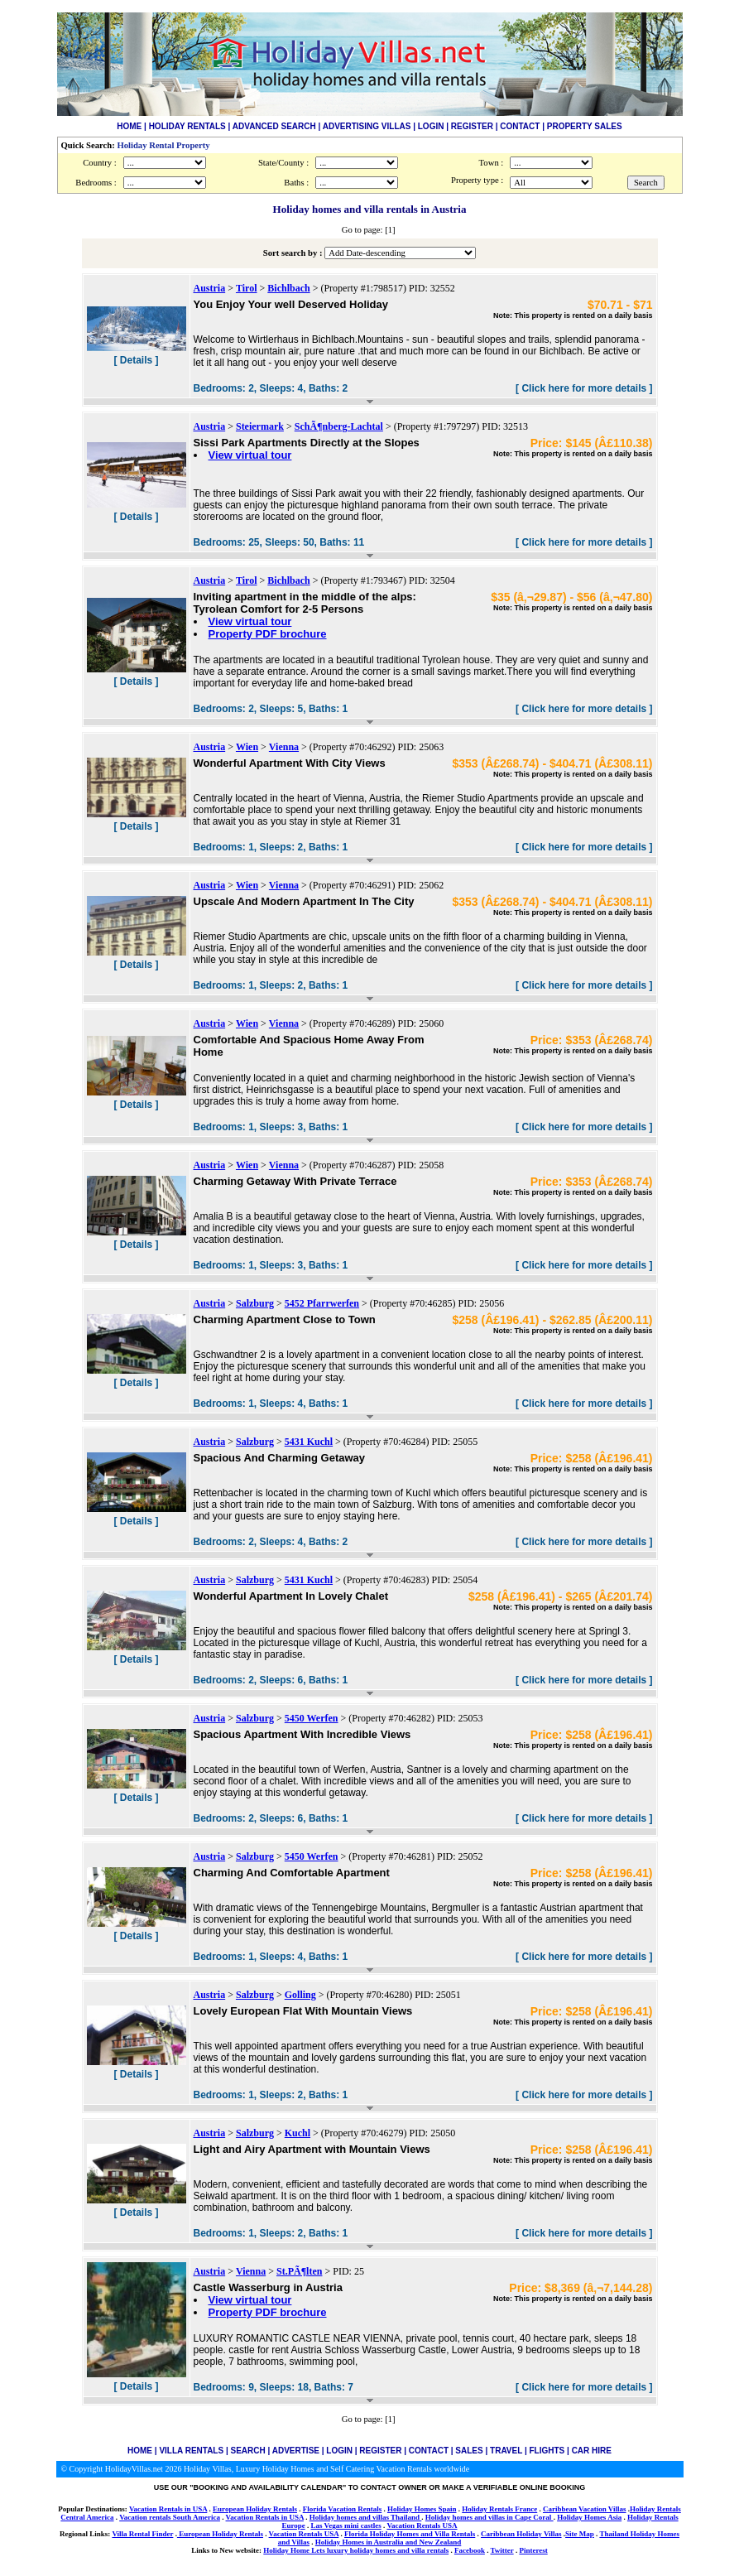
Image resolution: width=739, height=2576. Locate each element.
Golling (300, 1995)
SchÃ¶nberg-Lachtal (339, 426)
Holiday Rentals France (499, 2509)
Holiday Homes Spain (422, 2509)
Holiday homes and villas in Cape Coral (489, 2517)
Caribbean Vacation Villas (584, 2509)
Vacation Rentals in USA (168, 2509)
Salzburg (255, 1303)
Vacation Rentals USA (421, 2525)
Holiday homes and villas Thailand (366, 2517)
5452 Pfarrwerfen (322, 1303)
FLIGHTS (546, 2450)
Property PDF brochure (268, 634)
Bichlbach (288, 288)
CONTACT (520, 126)
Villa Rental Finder (142, 2534)
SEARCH (248, 2450)
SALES (468, 2450)
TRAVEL (506, 2450)
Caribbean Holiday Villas (521, 2534)
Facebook (469, 2550)
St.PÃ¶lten (299, 2271)
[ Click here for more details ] (584, 388)
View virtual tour (250, 455)
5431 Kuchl (309, 1441)
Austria (210, 288)
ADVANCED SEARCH (274, 126)
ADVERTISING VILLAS (367, 126)
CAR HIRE (592, 2450)
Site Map (579, 2534)
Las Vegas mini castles (346, 2525)
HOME (129, 126)
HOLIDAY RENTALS (187, 126)
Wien (247, 747)
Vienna (284, 747)
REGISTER (472, 126)
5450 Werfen (311, 1718)
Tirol (246, 288)
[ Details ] (135, 360)
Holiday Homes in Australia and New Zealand (388, 2542)
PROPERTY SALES (584, 126)
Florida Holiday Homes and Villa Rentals (409, 2534)
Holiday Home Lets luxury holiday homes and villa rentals (356, 2550)
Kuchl (297, 2133)
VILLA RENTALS (191, 2450)
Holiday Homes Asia (589, 2517)
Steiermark (260, 426)
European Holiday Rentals (255, 2509)
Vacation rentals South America (169, 2517)
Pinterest (533, 2550)
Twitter (501, 2550)
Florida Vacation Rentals (342, 2509)
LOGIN (431, 126)
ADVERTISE (295, 2450)
